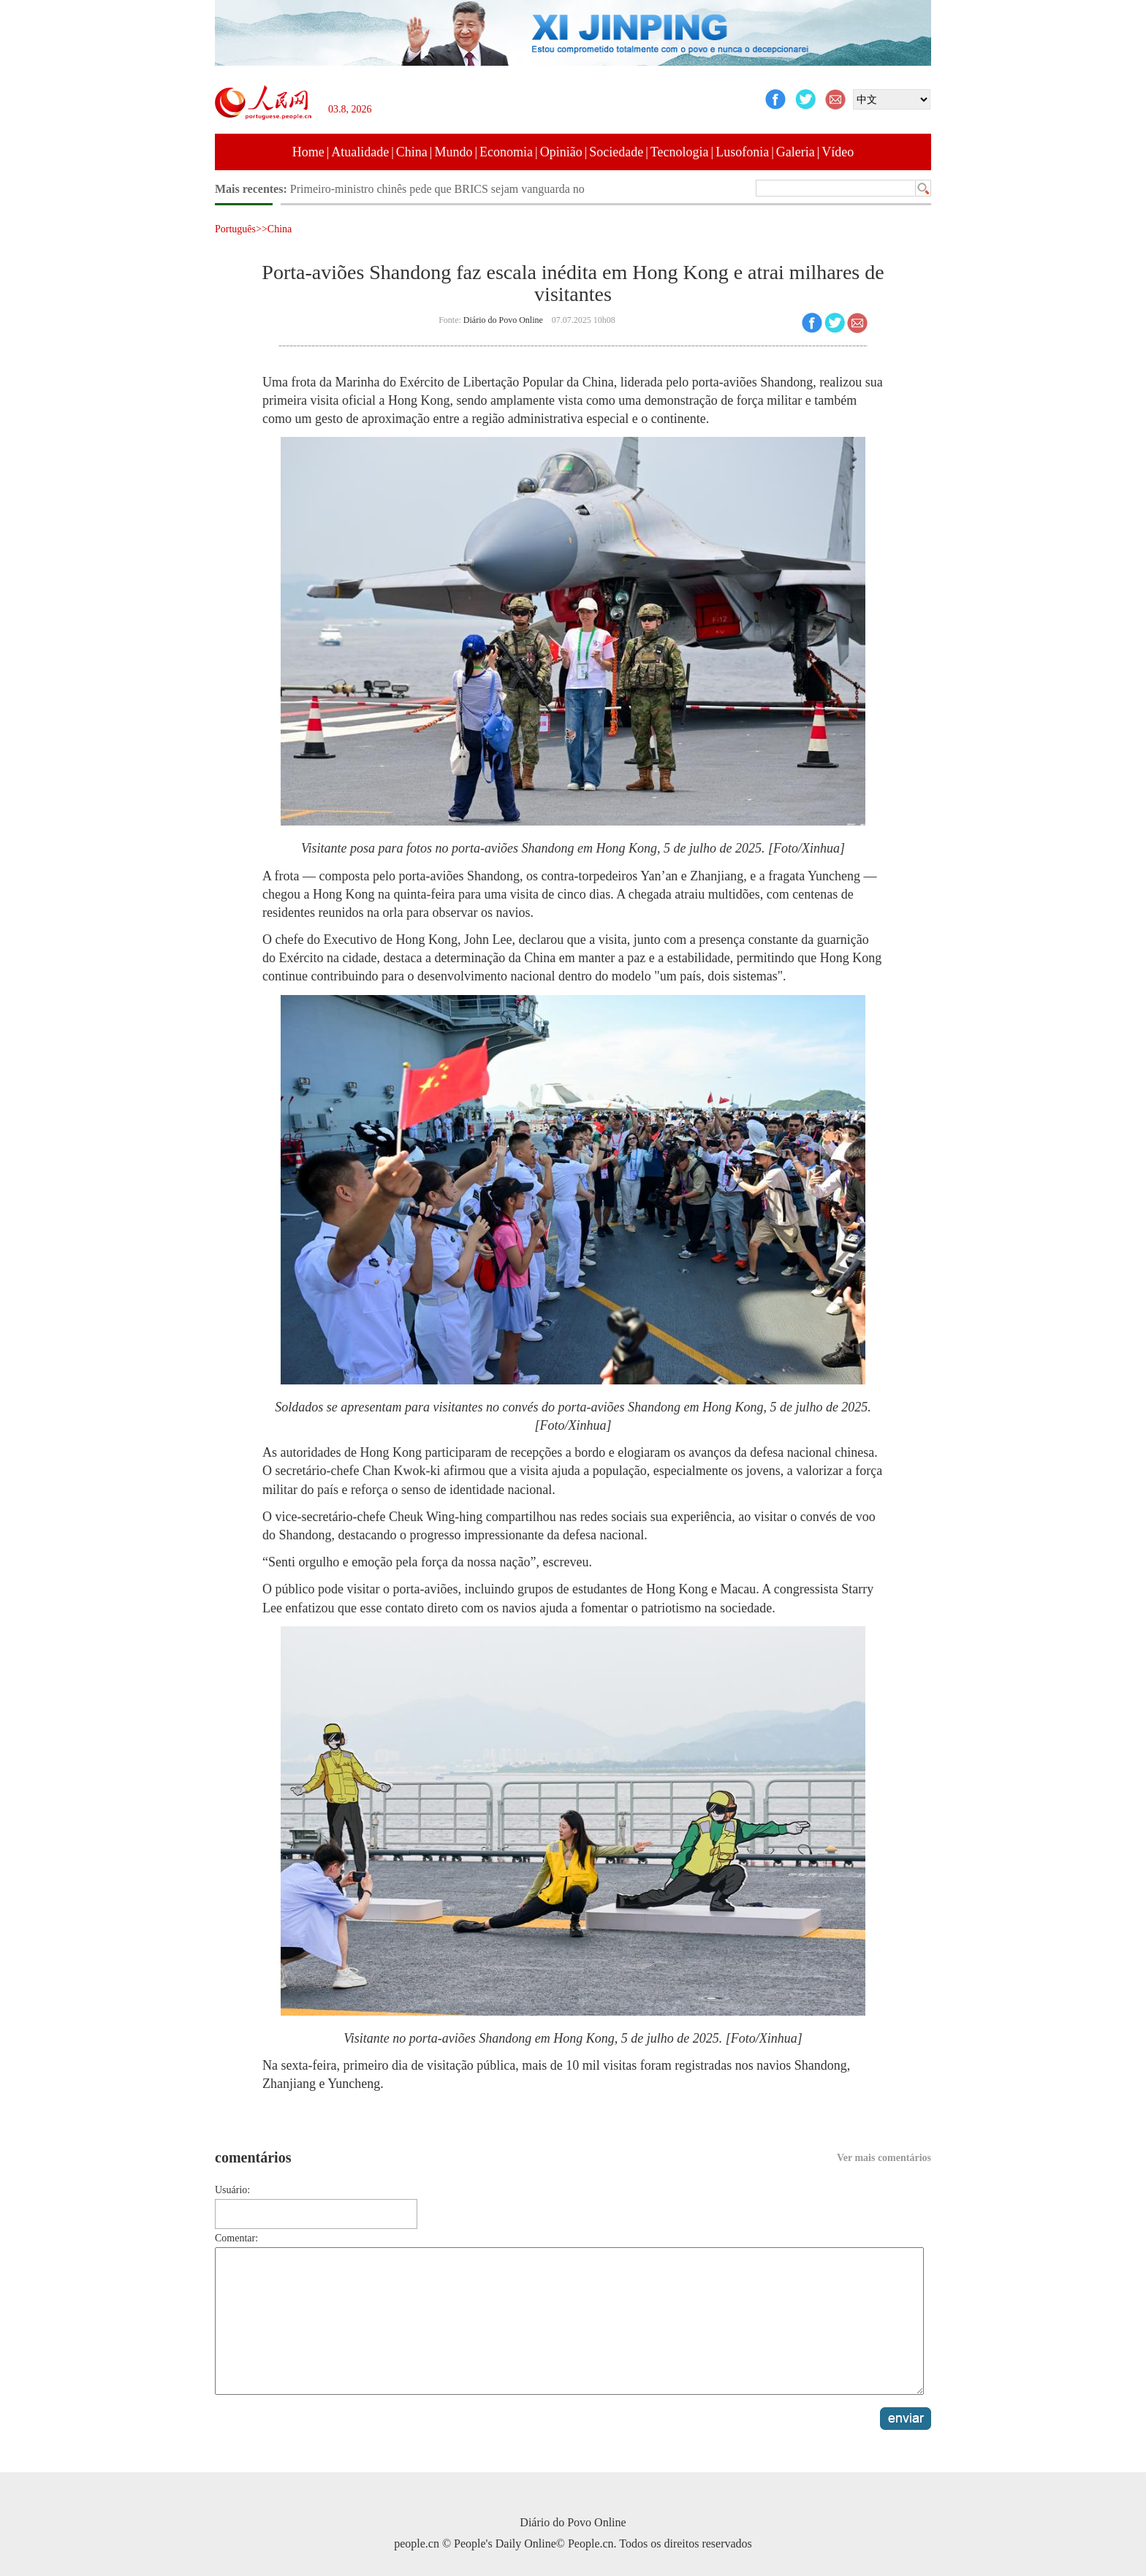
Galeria (795, 152)
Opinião (561, 152)
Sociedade (616, 152)
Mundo (453, 152)
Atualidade (360, 152)
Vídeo (837, 152)
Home (308, 152)
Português (235, 229)
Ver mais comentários (884, 2157)
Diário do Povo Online (503, 320)
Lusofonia (742, 152)
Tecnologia (679, 152)
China (412, 152)
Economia (506, 152)
